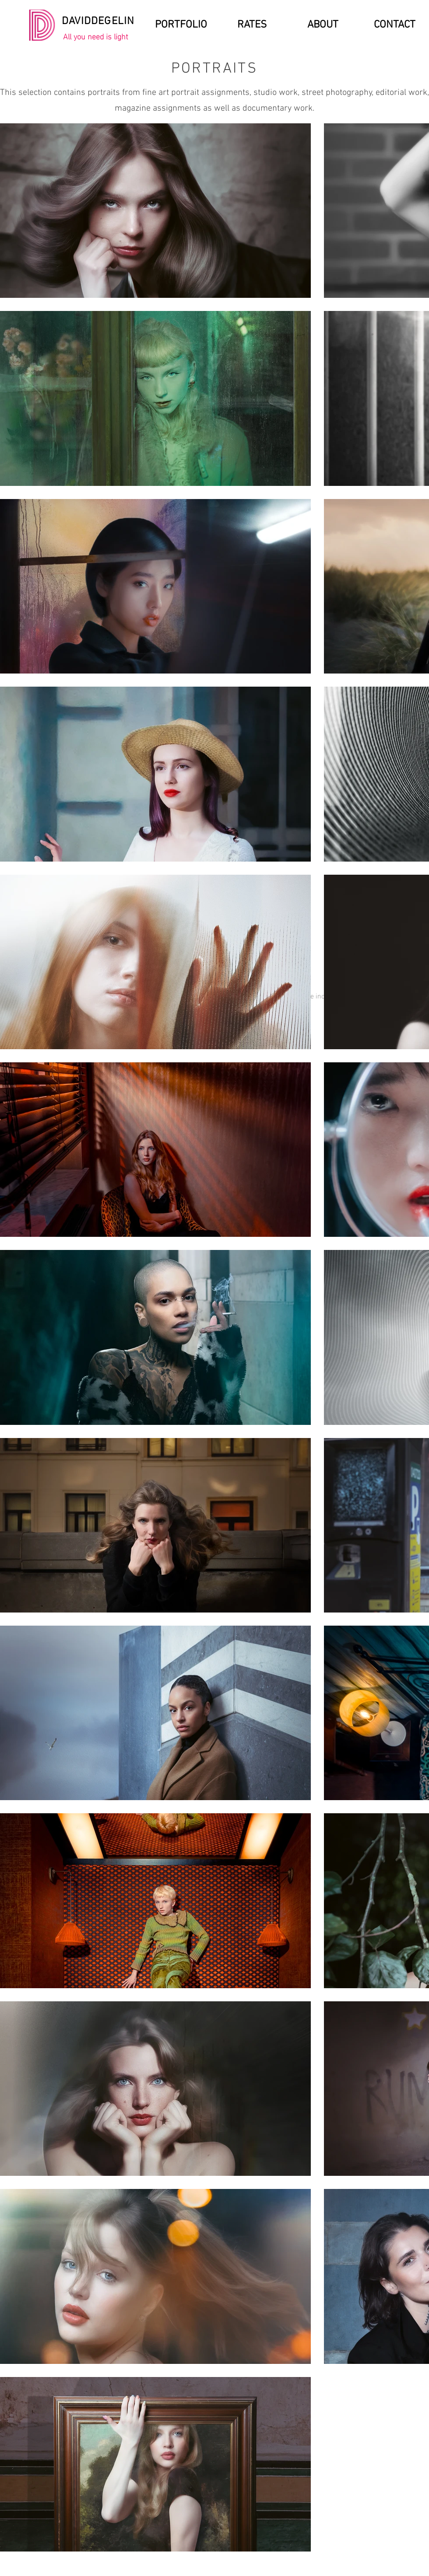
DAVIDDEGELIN (98, 21)
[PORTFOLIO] (181, 25)
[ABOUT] (323, 25)
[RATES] (252, 25)
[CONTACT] (394, 25)
